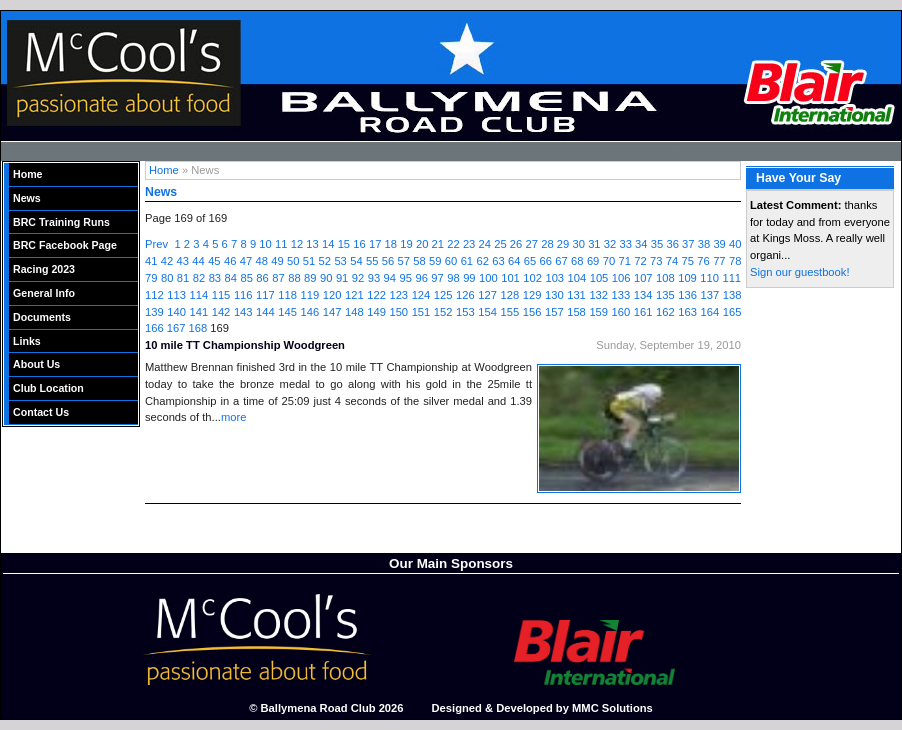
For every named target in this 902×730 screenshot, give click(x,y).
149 (376, 312)
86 (262, 278)
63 (498, 261)
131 (576, 295)
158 (576, 312)
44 (198, 261)
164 (709, 312)
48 (261, 261)
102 (532, 278)
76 (703, 261)
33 (625, 244)
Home (28, 174)
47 (246, 261)
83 (215, 278)
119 (310, 295)
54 (356, 261)
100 (488, 278)
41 (151, 261)
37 (688, 244)
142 (221, 312)
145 (287, 312)
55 (372, 261)
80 (167, 278)
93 (374, 278)
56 (388, 261)
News (27, 198)
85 (246, 278)
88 (294, 278)
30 (578, 244)
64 (514, 261)
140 (176, 312)
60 (451, 261)
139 (154, 312)
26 (516, 244)
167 (176, 328)
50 (293, 261)
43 (183, 261)
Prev (156, 244)
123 (398, 295)
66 (546, 261)
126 (465, 295)
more (234, 417)
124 (421, 295)
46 (230, 261)
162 (665, 312)
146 (310, 312)
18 (391, 244)
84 (231, 278)
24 (485, 244)
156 (532, 312)
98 (453, 278)
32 (610, 244)
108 (665, 278)
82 (199, 278)
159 (598, 312)
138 (732, 295)
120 (332, 295)
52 (325, 261)
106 (621, 278)
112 (154, 295)
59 (435, 261)
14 (328, 244)
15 (344, 244)
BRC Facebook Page (65, 245)
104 (577, 278)
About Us (36, 364)
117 (265, 295)
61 (467, 261)
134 (643, 295)
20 (422, 244)
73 (656, 261)
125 (443, 295)
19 (406, 244)
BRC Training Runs (61, 222)
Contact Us (41, 412)
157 (554, 312)
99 (469, 278)
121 (354, 295)
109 (687, 278)
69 (593, 261)
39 (719, 244)
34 (641, 244)
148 (354, 312)
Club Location (48, 388)
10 (265, 244)
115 (221, 295)
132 (598, 295)
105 (599, 278)
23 (469, 244)
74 (672, 261)
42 (167, 261)
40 (735, 244)
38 (704, 244)
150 (398, 312)
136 (687, 295)
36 (672, 244)
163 (687, 312)
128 (510, 295)
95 (406, 278)
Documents (42, 317)
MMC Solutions (612, 708)
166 (154, 328)
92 (358, 278)
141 (198, 312)
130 (554, 295)
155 (510, 312)
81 (183, 278)
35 (657, 244)
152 (443, 312)
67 (561, 261)
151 (421, 312)
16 (359, 244)
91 (342, 278)
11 (281, 244)
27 (532, 244)
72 (640, 261)
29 (563, 244)
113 (176, 295)
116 (243, 295)
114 (198, 295)
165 (732, 312)
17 (375, 244)
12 (297, 244)
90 (326, 278)
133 (621, 295)
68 (577, 261)
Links (27, 341)
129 (532, 295)
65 (530, 261)
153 (465, 312)
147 (332, 312)
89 (310, 278)
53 (340, 261)
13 (312, 244)
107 (643, 278)
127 (487, 295)
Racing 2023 (44, 269)
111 (731, 278)
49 (277, 261)
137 (709, 295)
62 (482, 261)
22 (453, 244)
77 (719, 261)
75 (688, 261)
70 (609, 261)
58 (419, 261)
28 (547, 244)
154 (487, 312)
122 (376, 295)
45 (214, 261)
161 (643, 312)
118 (287, 295)
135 (665, 295)
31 (594, 244)
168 (198, 328)
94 (390, 278)
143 (243, 312)
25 (500, 244)
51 (309, 261)
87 (278, 278)
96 (421, 278)
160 (621, 312)
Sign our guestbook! (800, 272)
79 (151, 278)
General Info (44, 293)
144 (265, 312)
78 (735, 261)
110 (709, 278)
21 (438, 244)
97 (437, 278)
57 (404, 261)
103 (554, 278)
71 (624, 261)
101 (510, 278)
